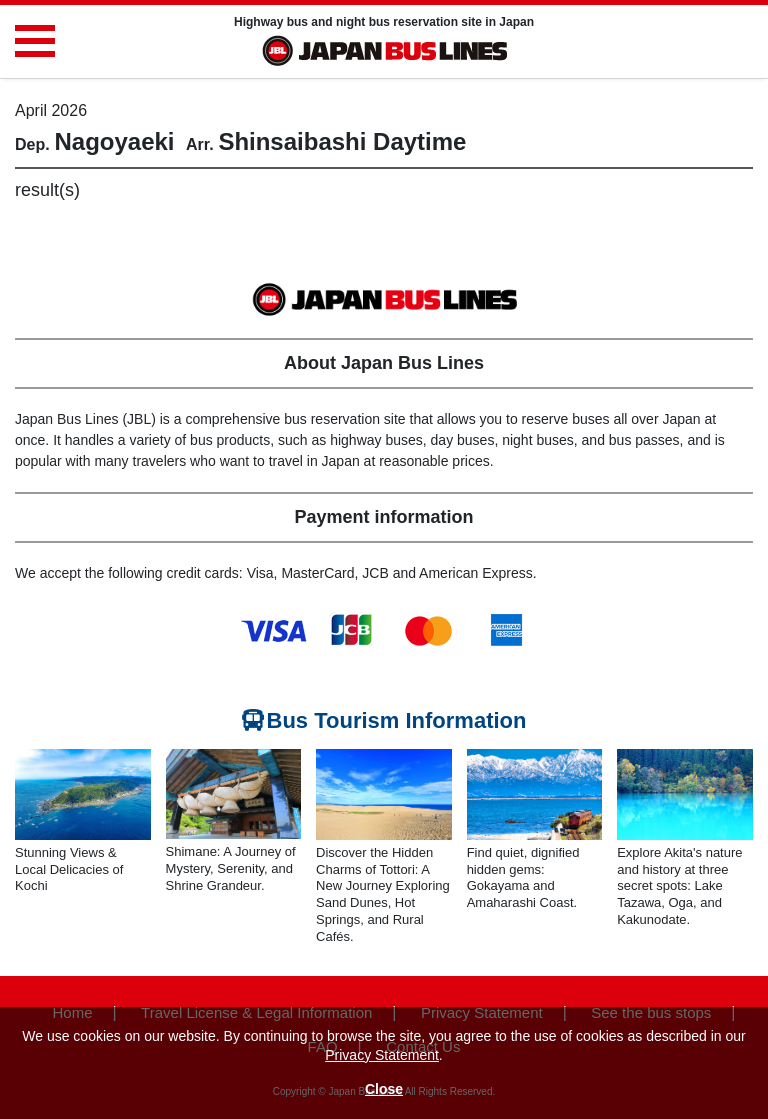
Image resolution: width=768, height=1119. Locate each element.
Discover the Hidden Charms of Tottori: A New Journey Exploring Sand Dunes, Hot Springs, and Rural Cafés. (383, 894)
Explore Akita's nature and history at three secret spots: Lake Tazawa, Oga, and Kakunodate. (679, 886)
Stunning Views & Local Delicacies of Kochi (69, 869)
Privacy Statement (382, 1055)
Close (384, 1089)
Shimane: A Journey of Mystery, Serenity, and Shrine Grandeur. (231, 868)
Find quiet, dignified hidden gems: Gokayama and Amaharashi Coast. (523, 878)
